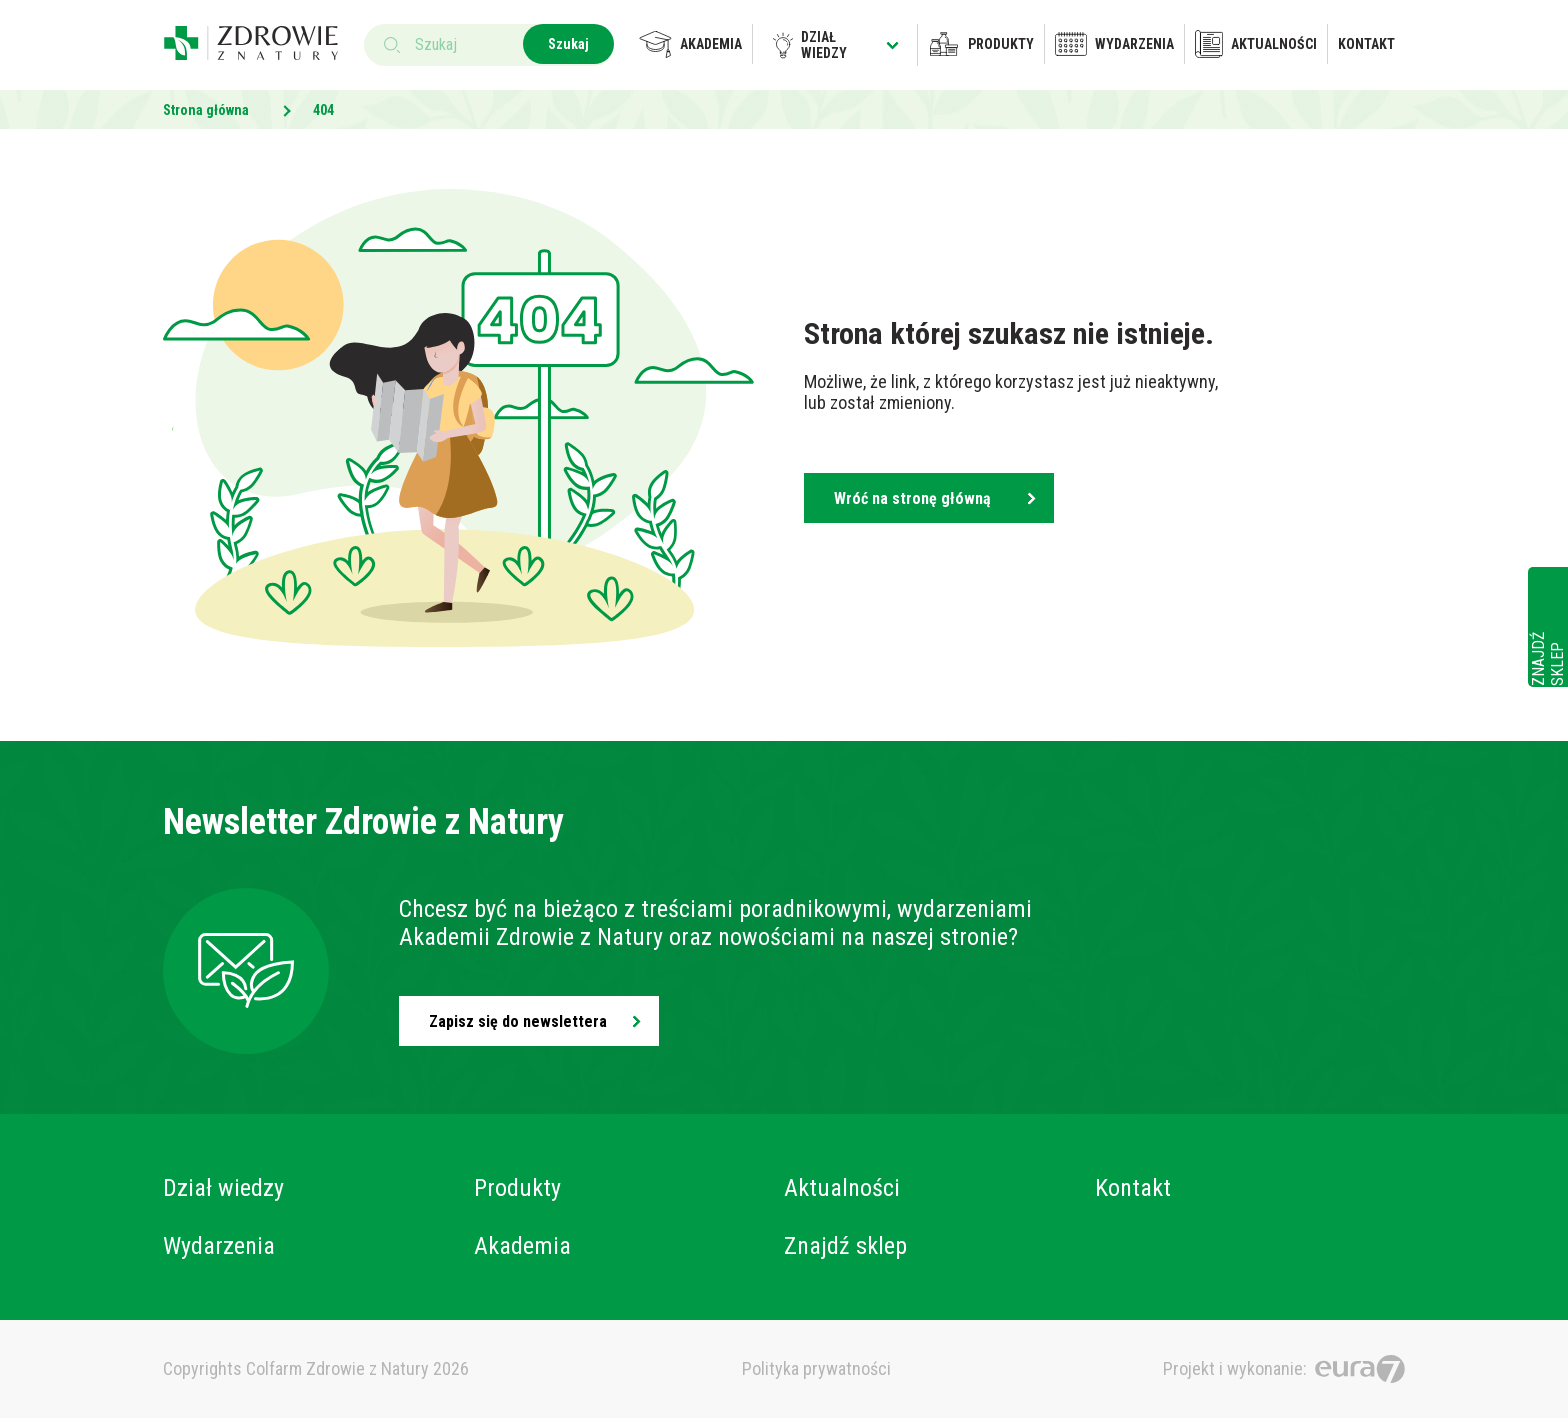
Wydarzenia (1114, 44)
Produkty (981, 44)
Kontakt (1366, 44)
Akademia (690, 44)
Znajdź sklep (845, 1246)
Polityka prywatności (816, 1368)
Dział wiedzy (836, 45)
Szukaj (568, 44)
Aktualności (1256, 44)
